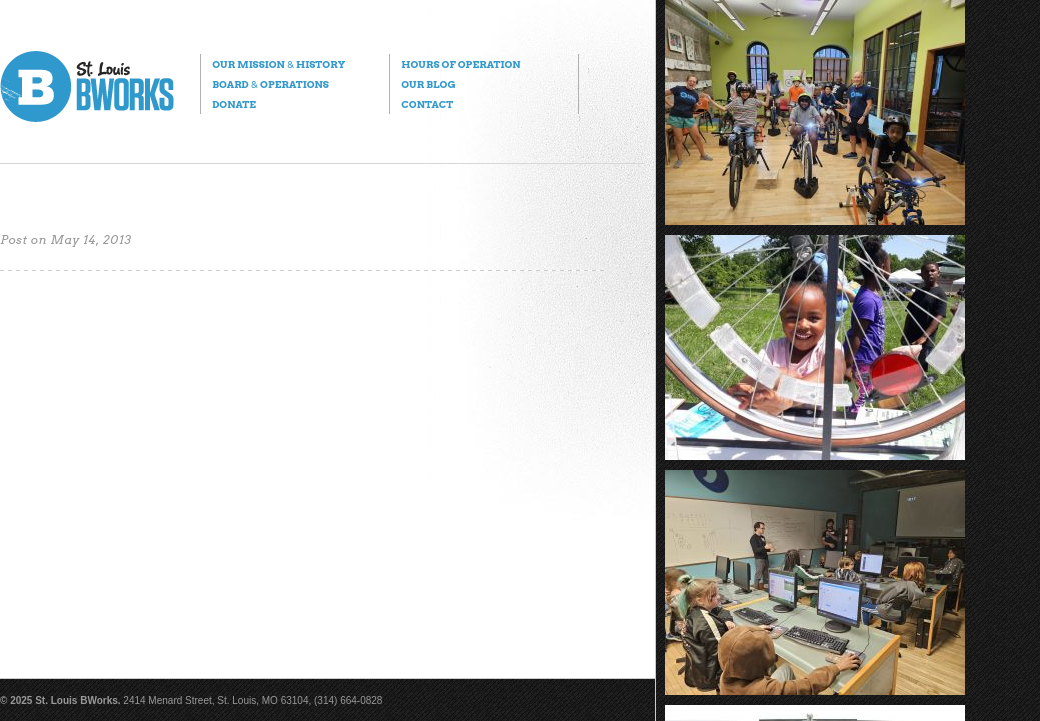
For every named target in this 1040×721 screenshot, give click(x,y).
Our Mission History (278, 64)
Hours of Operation (460, 64)
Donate (234, 104)
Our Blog (428, 84)
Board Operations (270, 84)
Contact (427, 104)
